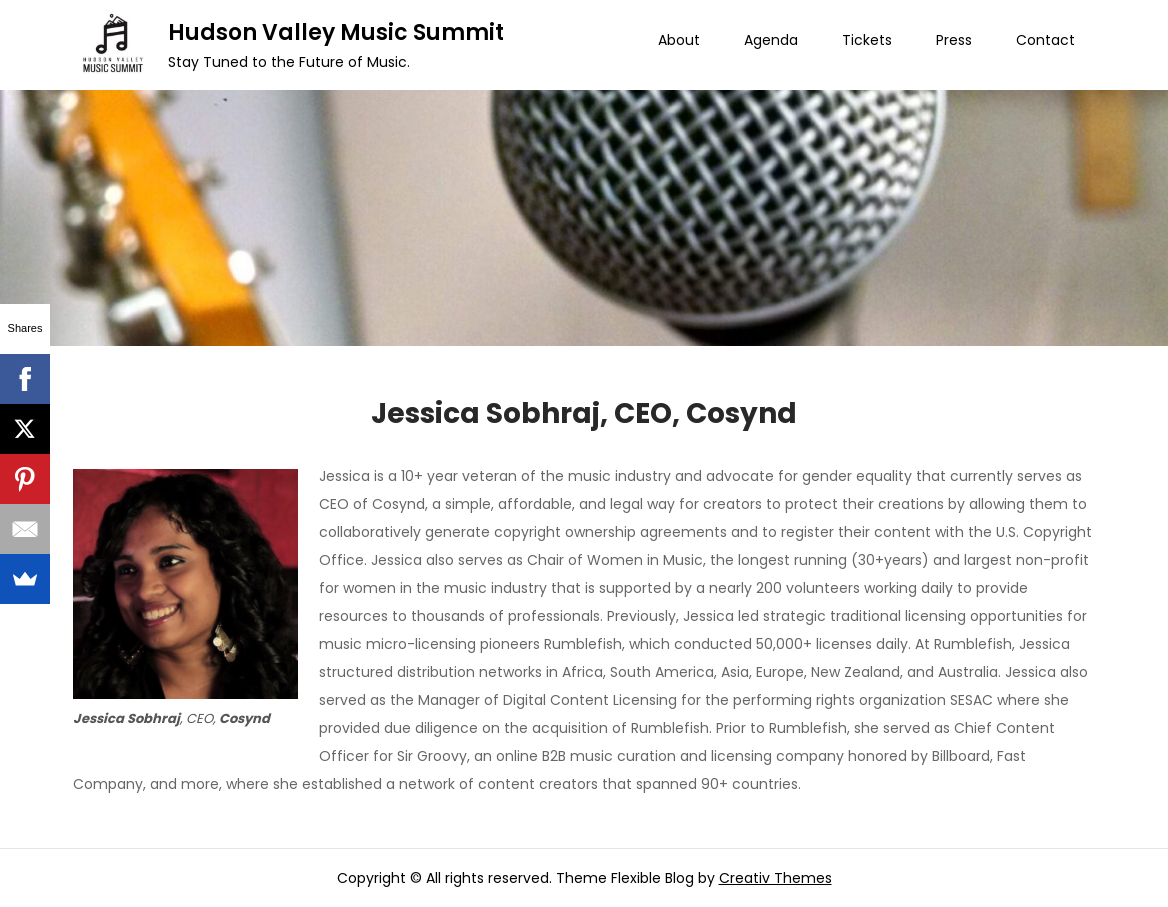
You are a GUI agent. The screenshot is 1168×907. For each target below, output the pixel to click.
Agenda (771, 40)
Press (954, 40)
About (679, 40)
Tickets (867, 40)
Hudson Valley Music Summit (336, 32)
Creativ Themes (775, 878)
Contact (1045, 40)
